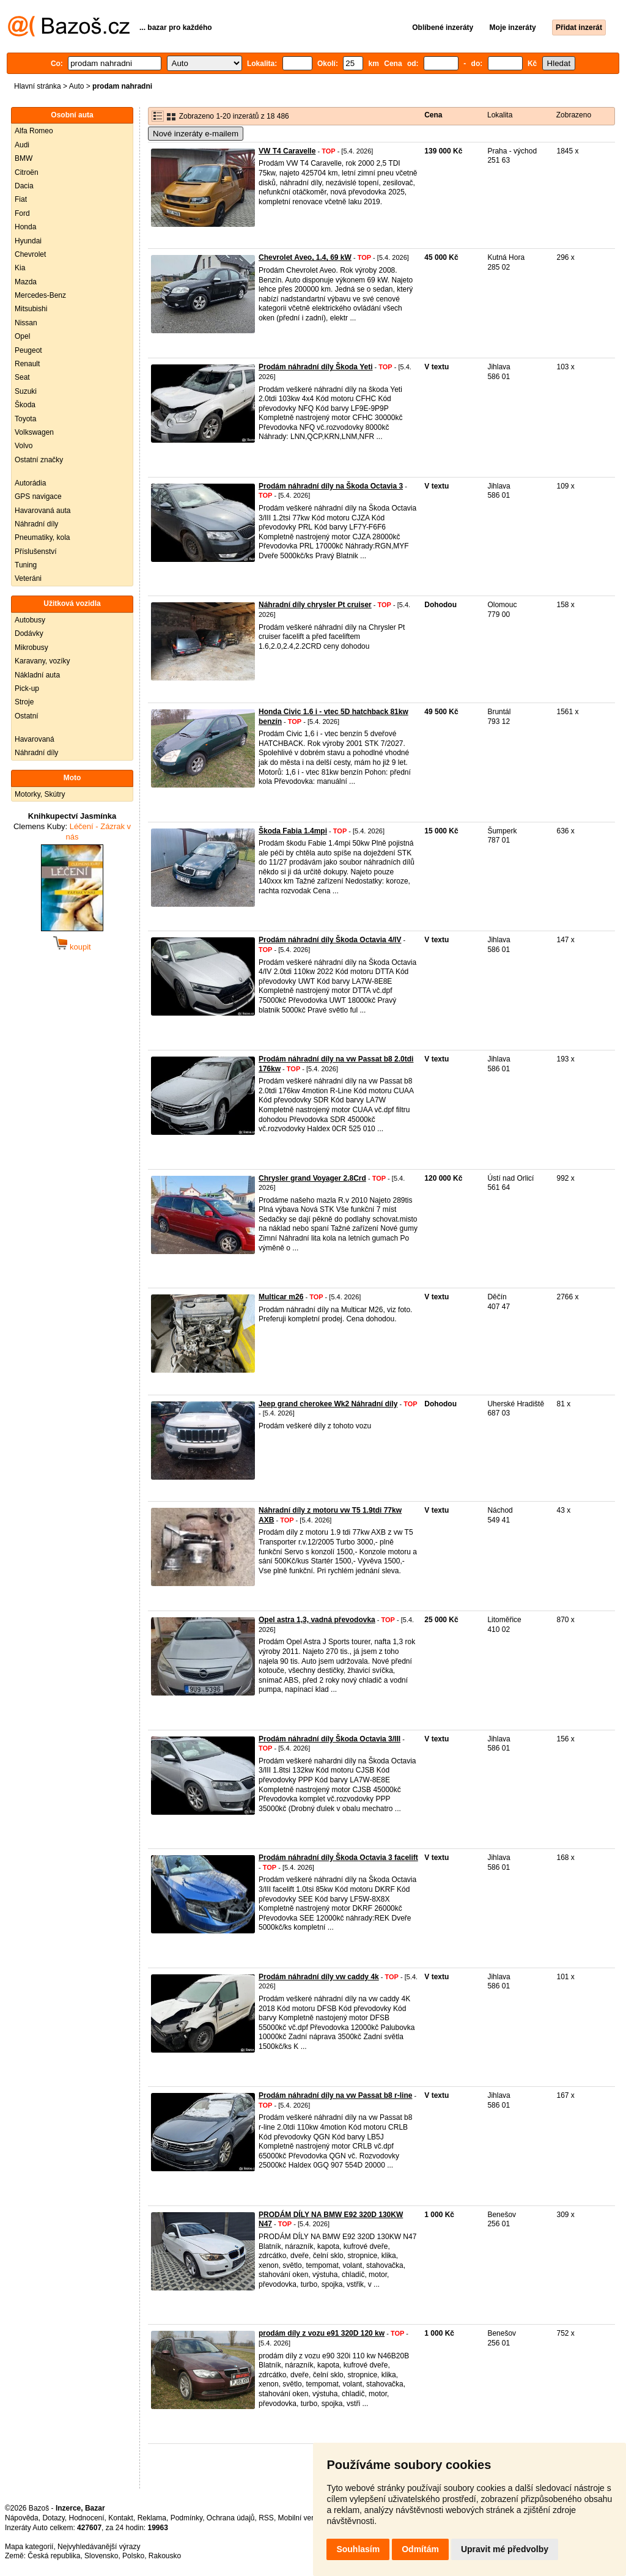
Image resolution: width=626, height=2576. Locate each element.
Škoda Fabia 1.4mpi (293, 831)
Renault (27, 364)
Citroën (27, 172)
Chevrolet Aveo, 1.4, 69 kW (305, 257)
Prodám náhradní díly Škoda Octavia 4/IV (330, 940)
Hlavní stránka (37, 86)
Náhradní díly (36, 524)
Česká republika (54, 2556)
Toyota (25, 419)
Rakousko (165, 2556)
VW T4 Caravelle (287, 151)
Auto (76, 86)
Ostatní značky (39, 460)
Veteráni (28, 578)
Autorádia (30, 483)
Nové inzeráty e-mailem (195, 133)
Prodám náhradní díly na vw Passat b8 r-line (335, 2095)
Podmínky (186, 2518)
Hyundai (28, 241)
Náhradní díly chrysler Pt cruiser (315, 604)
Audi (22, 145)
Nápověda (22, 2518)
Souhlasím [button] (358, 2549)
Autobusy (30, 620)
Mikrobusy (31, 647)
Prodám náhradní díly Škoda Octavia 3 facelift (338, 1857)
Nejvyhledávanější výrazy (98, 2546)
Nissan (26, 323)
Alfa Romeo (34, 131)
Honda (25, 227)
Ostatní (27, 716)
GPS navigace (38, 496)
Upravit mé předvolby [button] (504, 2549)
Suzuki (26, 391)
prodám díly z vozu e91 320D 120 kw (322, 2333)
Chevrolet (30, 254)
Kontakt (120, 2518)
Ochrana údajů (231, 2518)
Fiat (21, 199)
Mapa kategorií (29, 2546)
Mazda (26, 282)
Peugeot (28, 350)
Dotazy (53, 2518)
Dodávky (29, 633)
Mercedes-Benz (40, 295)
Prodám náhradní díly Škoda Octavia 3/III (329, 1739)
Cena (433, 115)
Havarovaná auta (42, 510)
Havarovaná (34, 739)
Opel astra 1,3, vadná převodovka (317, 1619)
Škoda (25, 404)
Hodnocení (87, 2518)
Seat (22, 377)
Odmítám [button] (420, 2549)
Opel (22, 336)
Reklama (152, 2518)
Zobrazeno (573, 115)
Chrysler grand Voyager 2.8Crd (312, 1178)
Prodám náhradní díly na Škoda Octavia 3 (331, 486)
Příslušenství (36, 551)
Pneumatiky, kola (42, 537)
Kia (20, 268)
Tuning (26, 565)
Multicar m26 (281, 1297)
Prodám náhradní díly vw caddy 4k (319, 1977)
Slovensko (101, 2556)
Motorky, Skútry (40, 794)
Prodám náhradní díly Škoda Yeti (316, 367)
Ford (22, 213)
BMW (23, 158)
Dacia (24, 186)
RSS (266, 2518)
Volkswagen (34, 432)
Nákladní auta (37, 675)
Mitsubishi (31, 308)
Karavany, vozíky (42, 661)
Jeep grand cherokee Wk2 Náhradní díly (328, 1404)
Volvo (23, 445)
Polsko (133, 2556)
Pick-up (27, 688)
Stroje (24, 702)
